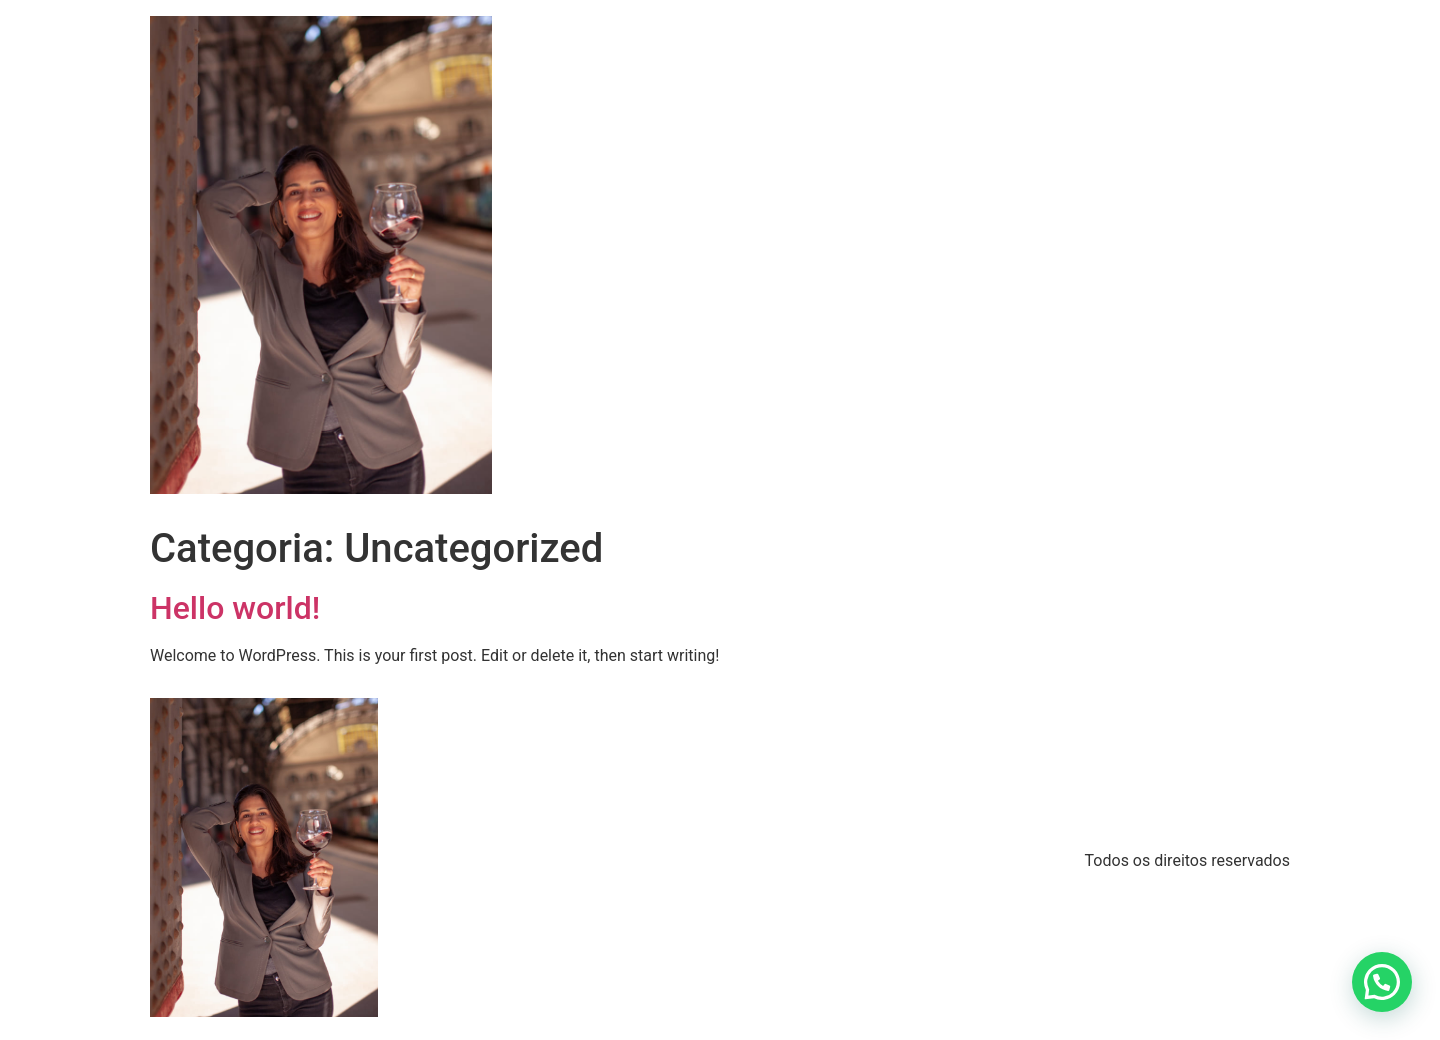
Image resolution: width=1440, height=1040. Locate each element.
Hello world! (235, 608)
